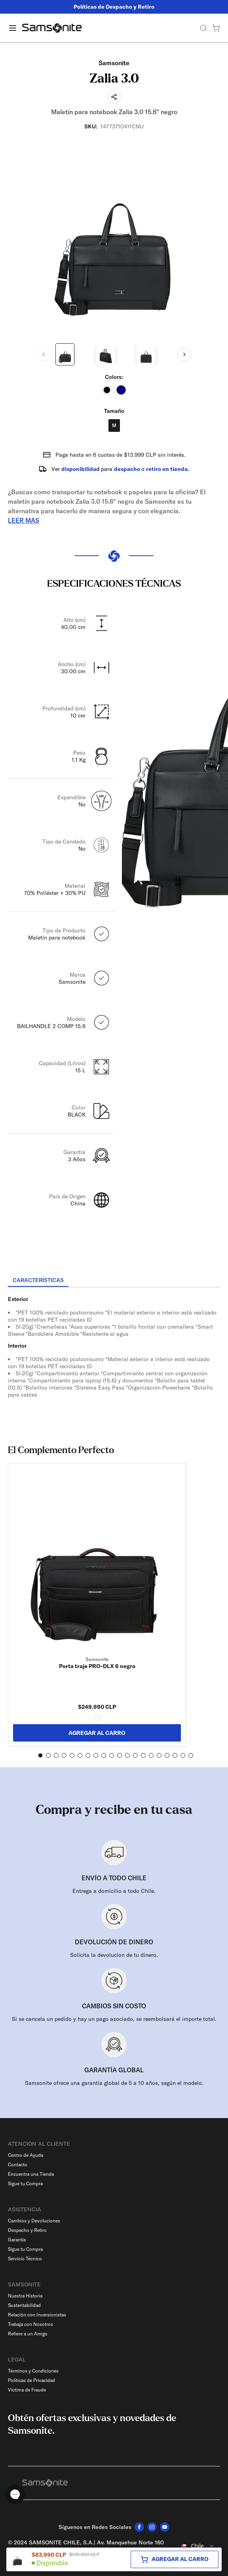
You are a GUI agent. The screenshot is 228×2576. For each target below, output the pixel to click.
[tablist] (114, 1281)
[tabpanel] (114, 1359)
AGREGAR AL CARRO (96, 1732)
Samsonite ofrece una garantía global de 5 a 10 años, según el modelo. (114, 2082)
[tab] (38, 1280)
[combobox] (195, 2546)
